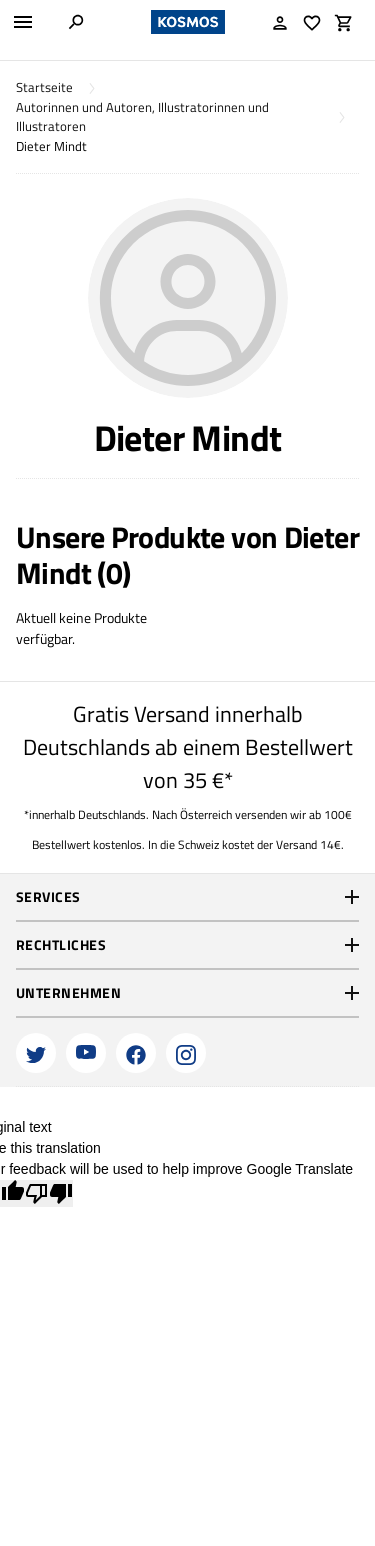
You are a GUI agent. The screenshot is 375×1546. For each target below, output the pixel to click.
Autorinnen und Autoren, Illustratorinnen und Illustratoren (142, 117)
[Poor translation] (49, 1193)
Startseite (44, 87)
